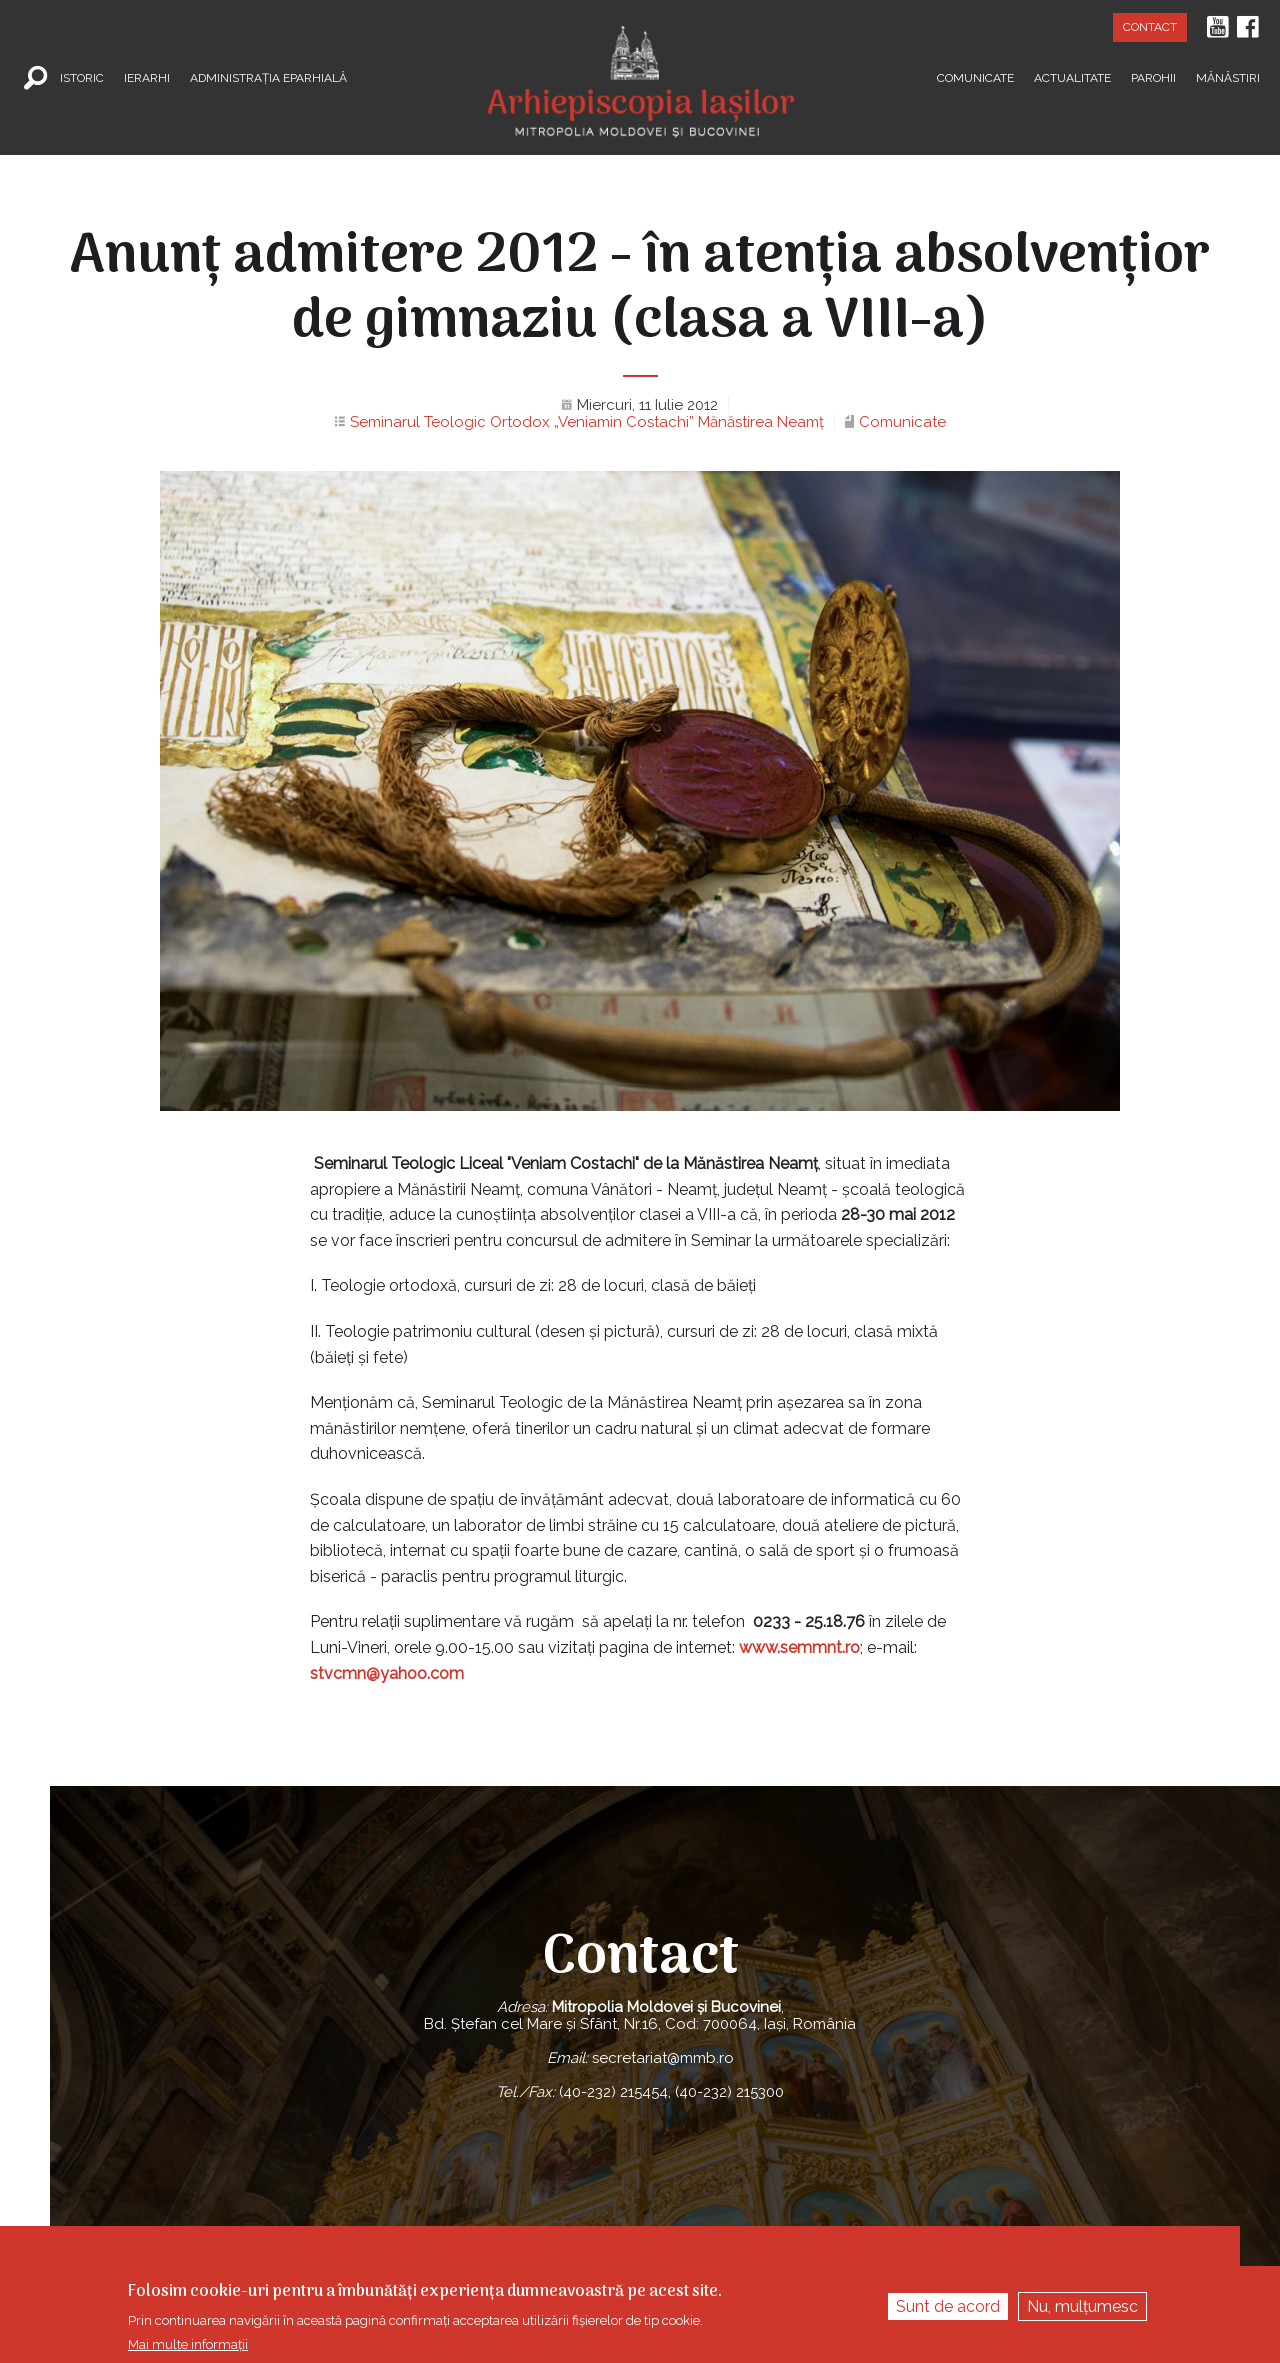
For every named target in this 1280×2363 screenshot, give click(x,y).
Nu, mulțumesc (1082, 2306)
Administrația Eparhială (268, 77)
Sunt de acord (948, 2306)
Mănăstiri (1228, 77)
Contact (1150, 27)
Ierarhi (147, 77)
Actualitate (1072, 77)
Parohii (1153, 77)
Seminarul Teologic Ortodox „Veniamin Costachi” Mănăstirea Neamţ (587, 422)
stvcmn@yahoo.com (387, 1673)
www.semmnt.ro (799, 1647)
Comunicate (975, 77)
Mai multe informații (188, 2344)
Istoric (82, 77)
